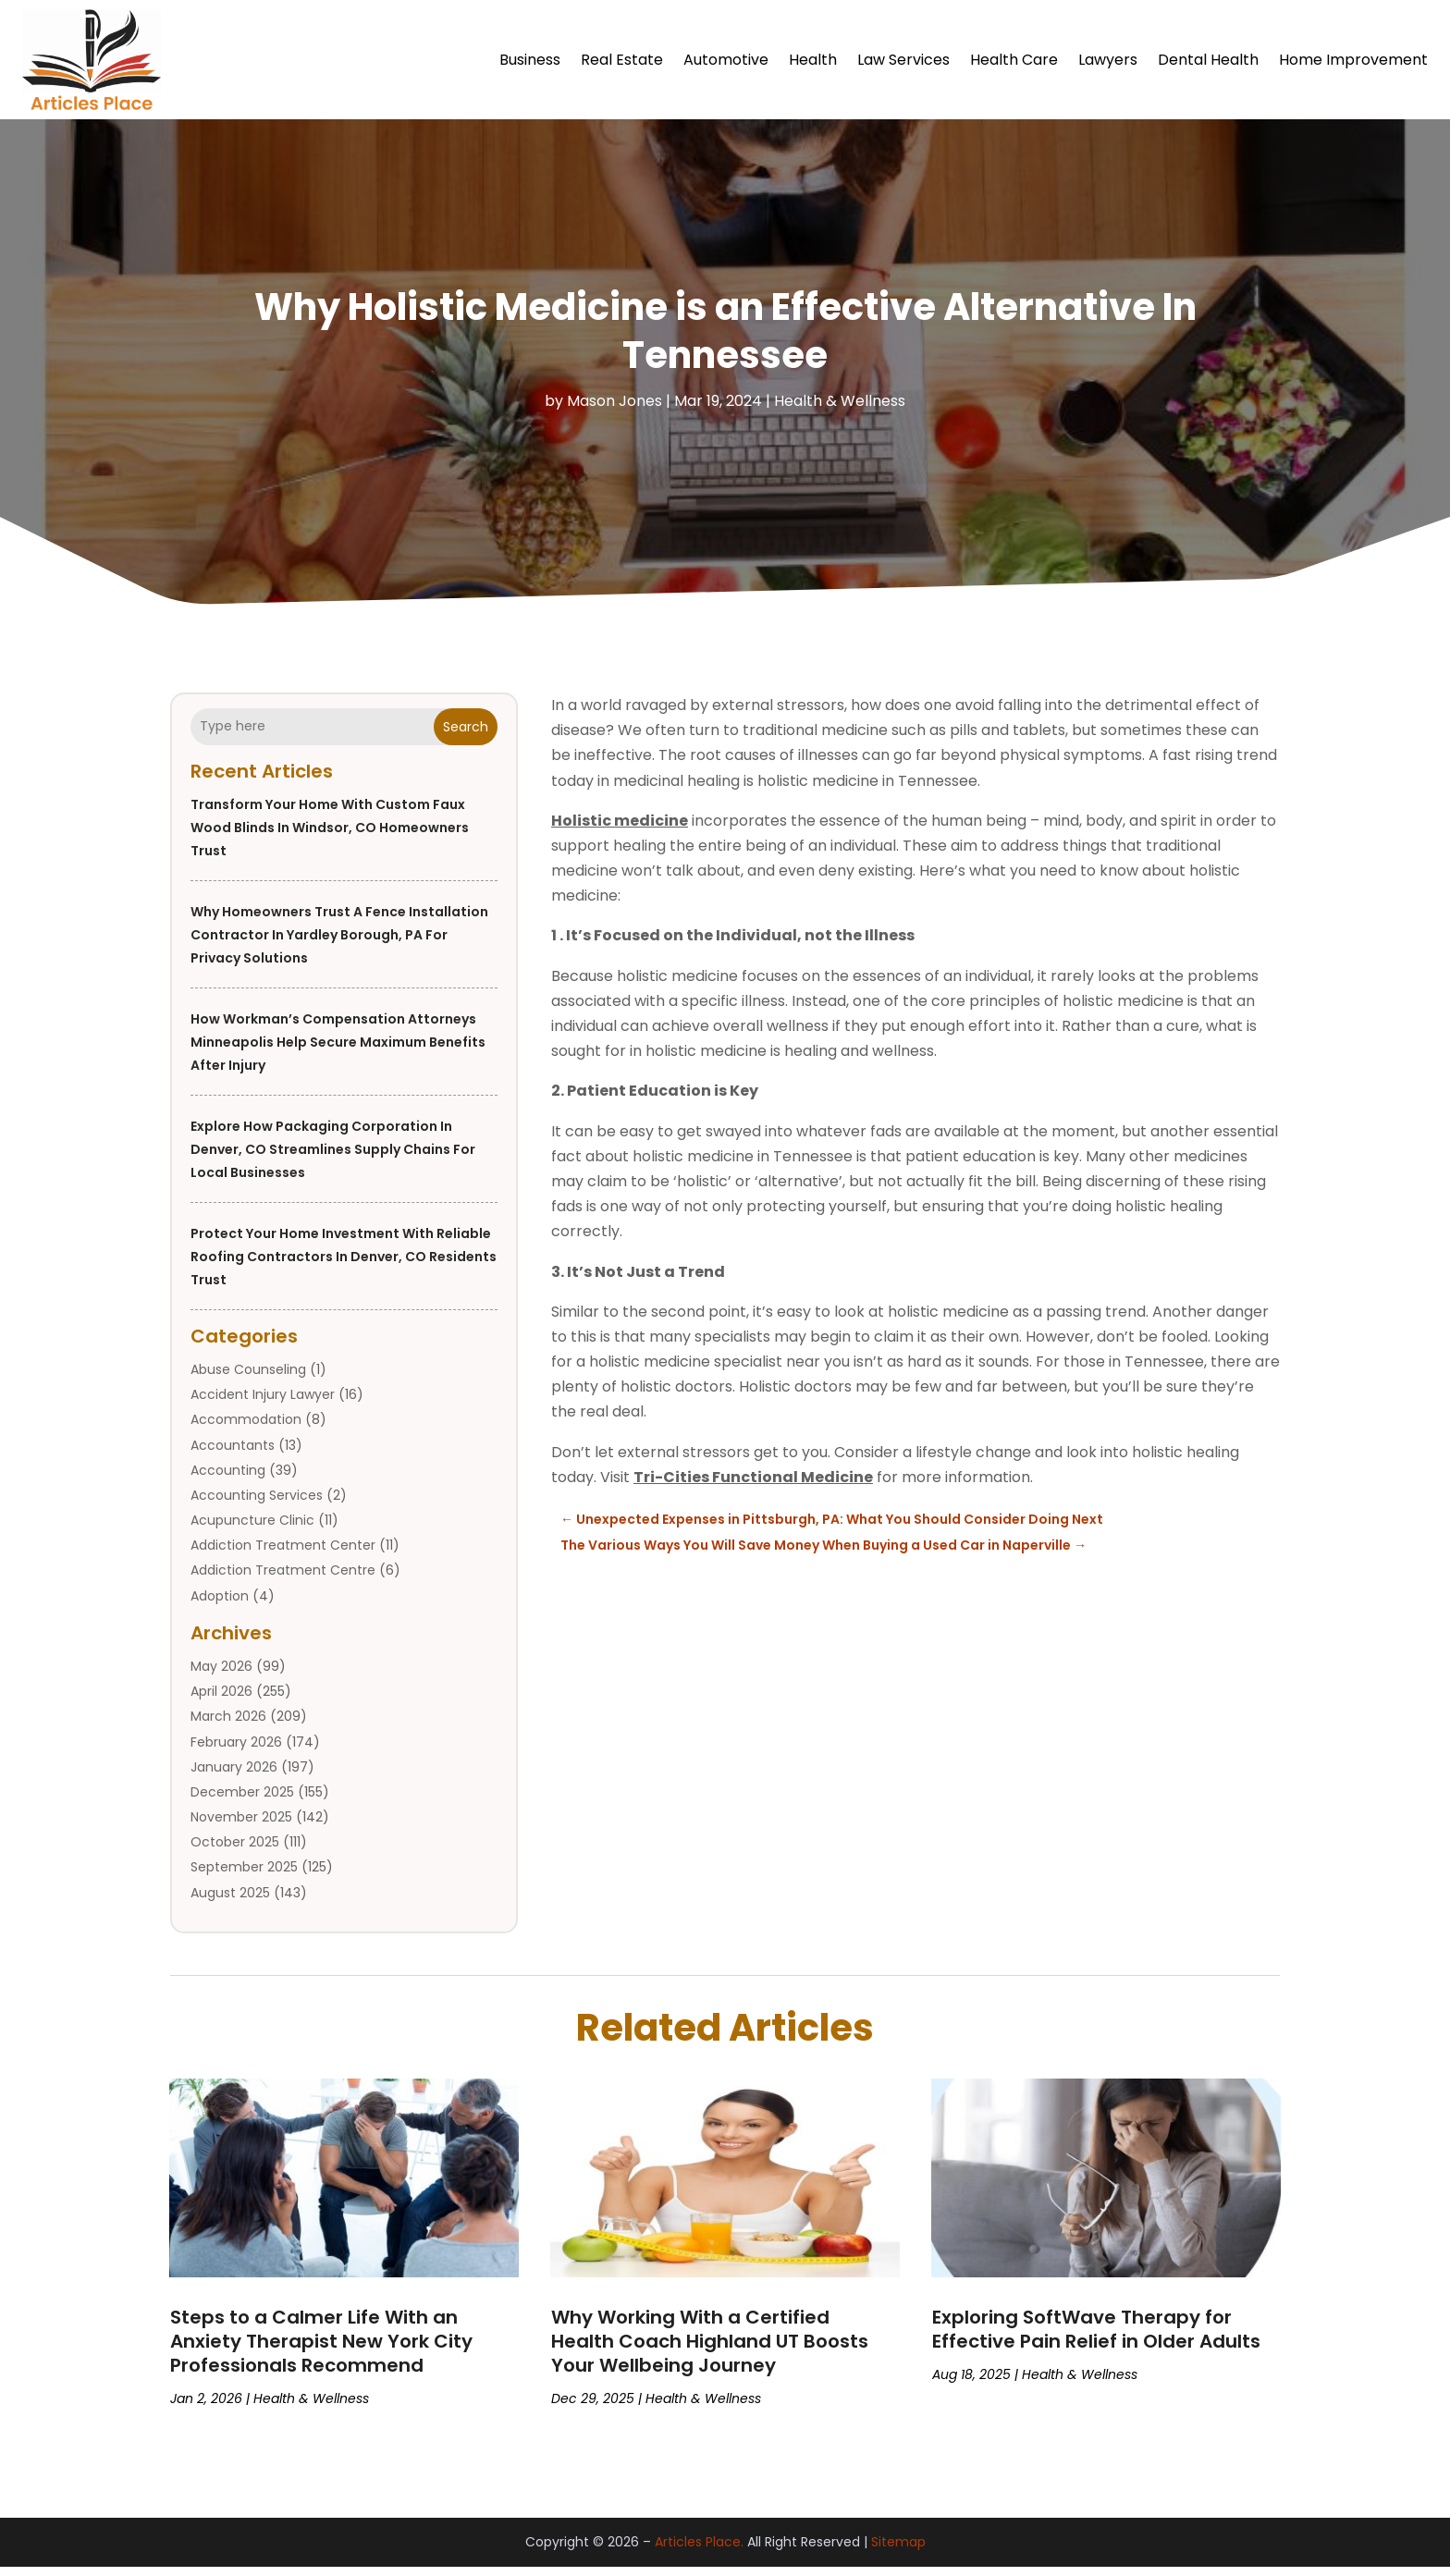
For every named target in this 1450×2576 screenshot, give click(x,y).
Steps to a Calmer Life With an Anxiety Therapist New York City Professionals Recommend (321, 2350)
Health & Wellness (839, 410)
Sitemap (898, 2551)
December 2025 (242, 1801)
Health (813, 59)
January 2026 (233, 1776)
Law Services (903, 59)
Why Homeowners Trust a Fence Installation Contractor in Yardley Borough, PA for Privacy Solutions (339, 944)
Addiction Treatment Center (282, 1554)
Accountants (232, 1454)
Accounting (227, 1479)
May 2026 (221, 1675)
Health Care (1014, 59)
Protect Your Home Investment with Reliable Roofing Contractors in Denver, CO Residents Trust (343, 1265)
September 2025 (244, 1876)
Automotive (725, 59)
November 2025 (241, 1826)
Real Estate (622, 59)
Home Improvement (1353, 59)
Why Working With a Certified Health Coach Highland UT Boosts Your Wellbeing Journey (709, 2350)
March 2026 (228, 1725)
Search (465, 736)
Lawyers (1107, 59)
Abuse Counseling (248, 1378)
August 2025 (230, 1902)
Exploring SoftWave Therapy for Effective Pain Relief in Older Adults (1096, 2338)
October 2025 (234, 1851)
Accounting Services (256, 1504)
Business (529, 59)
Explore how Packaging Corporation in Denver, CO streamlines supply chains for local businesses (332, 1158)
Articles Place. (699, 2551)
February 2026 (236, 1751)
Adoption (219, 1605)
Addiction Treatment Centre (282, 1579)
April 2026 (221, 1700)
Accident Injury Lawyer (262, 1403)
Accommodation (245, 1428)
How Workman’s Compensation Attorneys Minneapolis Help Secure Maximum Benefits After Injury (337, 1051)
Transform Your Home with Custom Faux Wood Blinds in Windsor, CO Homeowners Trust (329, 836)
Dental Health (1208, 59)
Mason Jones (614, 410)
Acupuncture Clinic (252, 1529)
